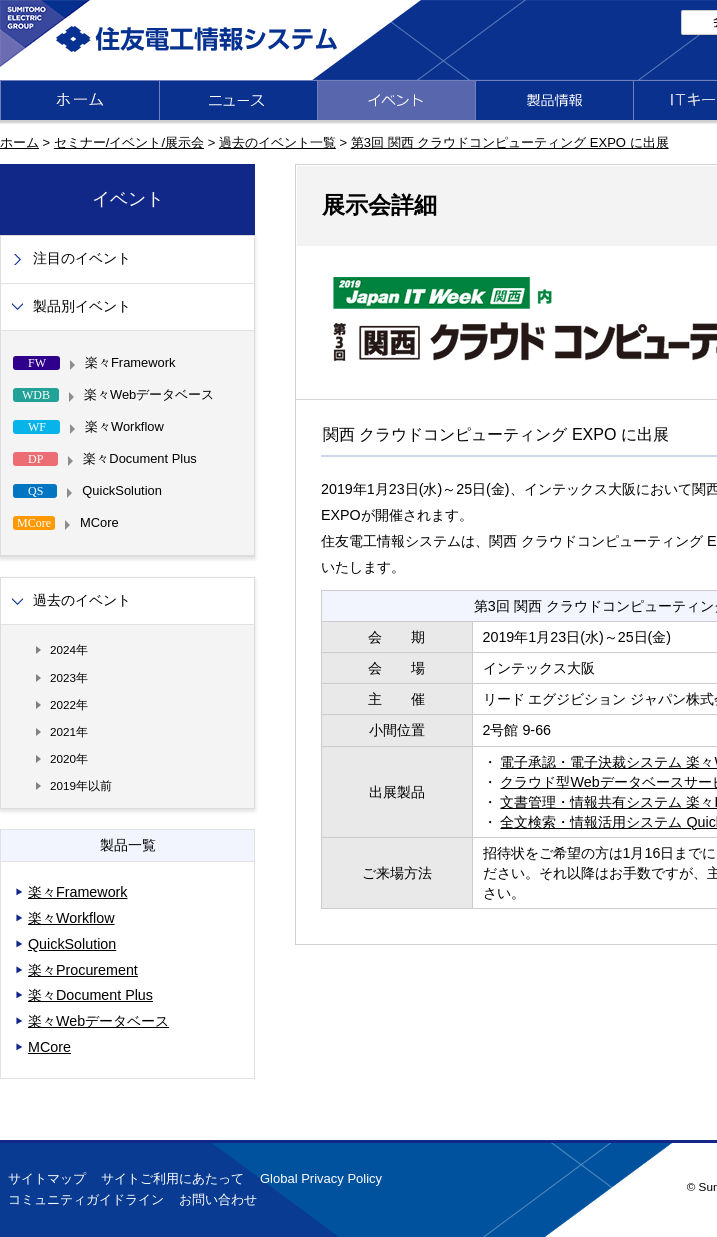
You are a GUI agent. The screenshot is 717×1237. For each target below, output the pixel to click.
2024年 (69, 649)
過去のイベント (82, 600)
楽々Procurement (83, 970)
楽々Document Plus (90, 995)
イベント (128, 199)
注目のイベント (82, 258)
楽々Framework (78, 892)
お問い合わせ (218, 1199)
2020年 (69, 758)
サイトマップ (47, 1178)
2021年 (69, 731)
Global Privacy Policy (321, 1178)
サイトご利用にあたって (172, 1178)
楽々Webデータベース (98, 1021)
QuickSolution (72, 944)
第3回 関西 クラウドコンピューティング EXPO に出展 (510, 142)
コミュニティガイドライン (86, 1199)
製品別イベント (82, 306)
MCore (49, 1047)
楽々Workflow (71, 918)
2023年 (69, 677)
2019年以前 (81, 785)
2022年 (69, 704)
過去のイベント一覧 (277, 142)
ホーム (19, 142)
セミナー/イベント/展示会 (129, 142)
